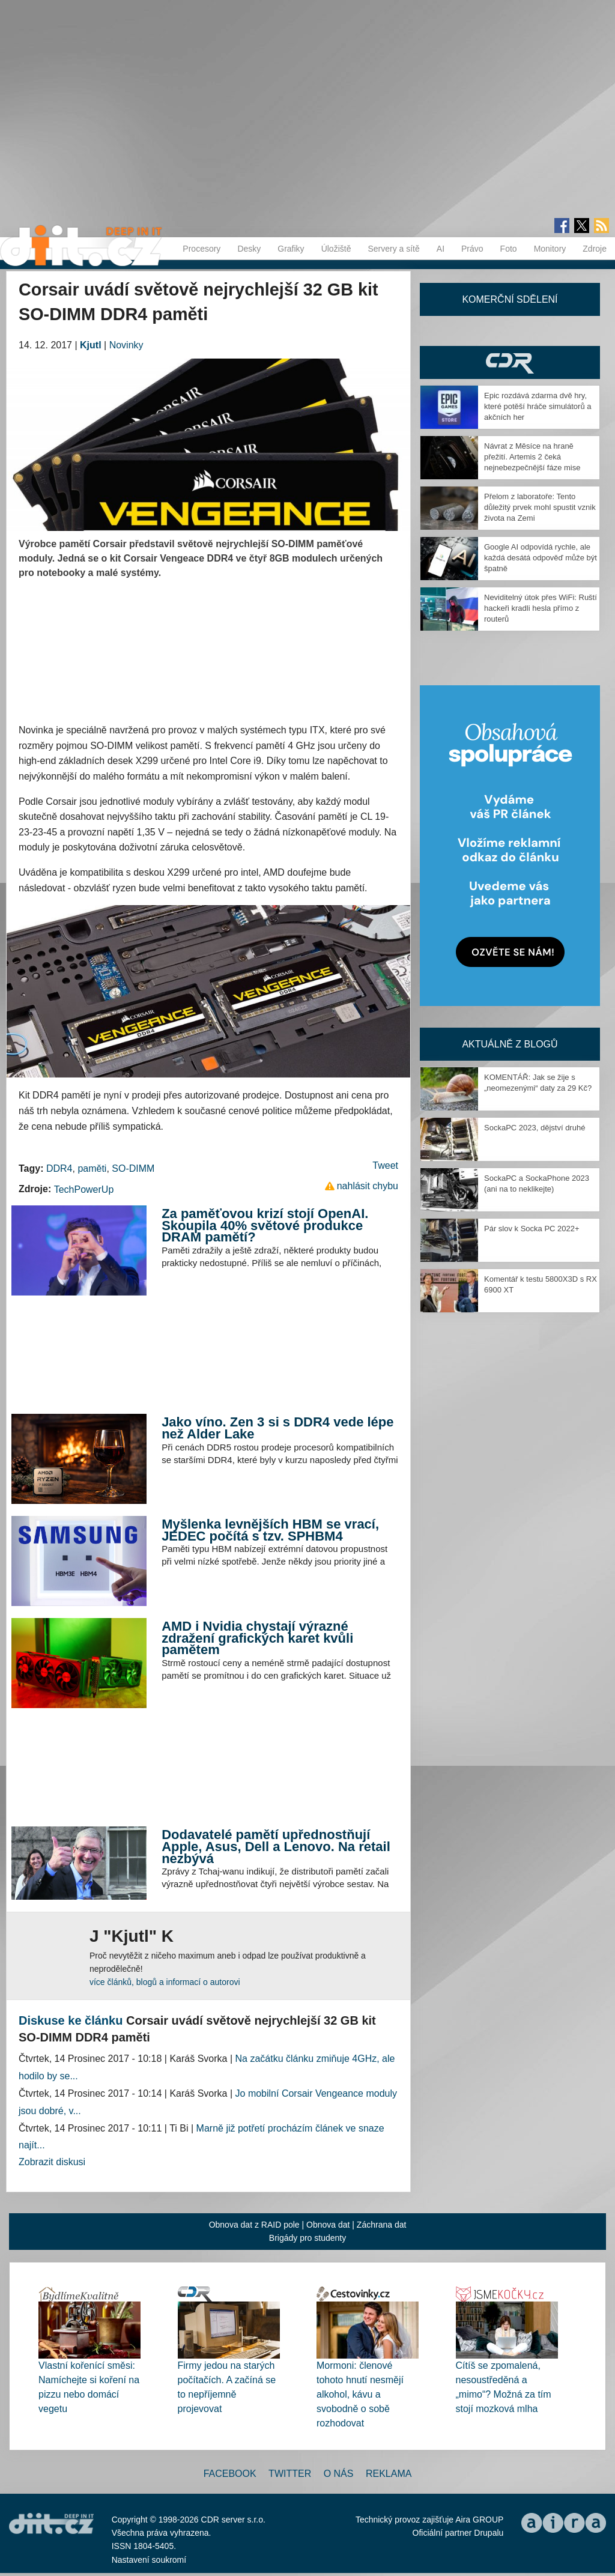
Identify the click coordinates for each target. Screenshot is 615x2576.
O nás (339, 2473)
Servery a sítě (393, 248)
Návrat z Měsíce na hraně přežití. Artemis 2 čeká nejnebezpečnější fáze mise (532, 456)
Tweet (385, 1165)
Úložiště (336, 248)
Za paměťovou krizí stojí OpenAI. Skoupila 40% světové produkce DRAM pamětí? (265, 1225)
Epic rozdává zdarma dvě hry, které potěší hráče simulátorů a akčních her (537, 406)
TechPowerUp (84, 1189)
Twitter (289, 2473)
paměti (91, 1168)
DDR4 (59, 1168)
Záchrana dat (382, 2224)
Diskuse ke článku (71, 2020)
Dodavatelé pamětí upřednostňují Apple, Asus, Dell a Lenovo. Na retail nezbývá (276, 1846)
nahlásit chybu (367, 1186)
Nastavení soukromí (149, 2560)
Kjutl (90, 345)
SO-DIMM (133, 1168)
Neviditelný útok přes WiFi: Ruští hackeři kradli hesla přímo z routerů (540, 608)
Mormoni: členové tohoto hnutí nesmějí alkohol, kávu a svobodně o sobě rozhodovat (360, 2394)
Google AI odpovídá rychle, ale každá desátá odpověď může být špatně (540, 557)
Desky (249, 248)
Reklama (388, 2473)
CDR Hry (510, 362)
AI (440, 248)
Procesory (201, 248)
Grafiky (290, 248)
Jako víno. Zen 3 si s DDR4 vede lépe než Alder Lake (277, 1427)
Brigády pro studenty (307, 2238)
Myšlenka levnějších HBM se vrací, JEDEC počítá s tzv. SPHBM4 (270, 1530)
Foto (508, 248)
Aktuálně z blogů (509, 1044)
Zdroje (595, 248)
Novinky (126, 345)
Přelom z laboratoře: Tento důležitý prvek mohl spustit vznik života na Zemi (540, 507)
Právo (472, 248)
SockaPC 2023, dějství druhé (534, 1127)
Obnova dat (328, 2224)
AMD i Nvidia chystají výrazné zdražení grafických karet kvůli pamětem (257, 1638)
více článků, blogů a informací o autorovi (164, 1982)
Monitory (550, 248)
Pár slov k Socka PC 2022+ (532, 1228)
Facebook (230, 2473)
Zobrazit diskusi (52, 2162)
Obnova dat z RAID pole (254, 2224)
